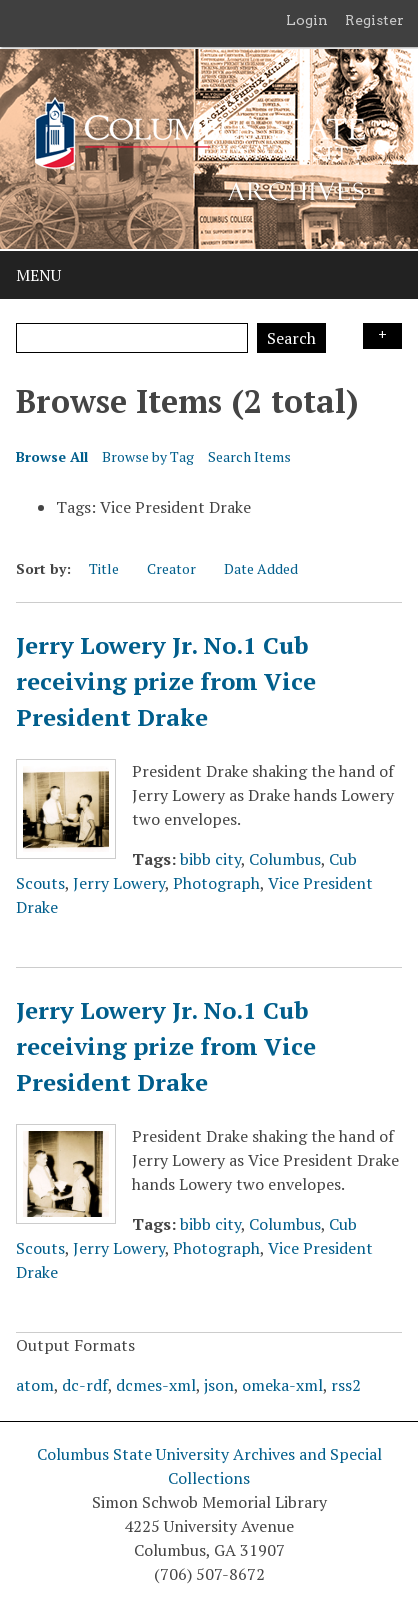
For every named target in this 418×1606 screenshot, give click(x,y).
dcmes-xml (156, 1385)
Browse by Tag (148, 456)
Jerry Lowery (119, 883)
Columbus (285, 859)
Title (104, 568)
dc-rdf (85, 1385)
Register (374, 20)
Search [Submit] (291, 338)
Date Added (261, 568)
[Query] (132, 338)
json (219, 1385)
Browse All (52, 456)
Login (307, 20)
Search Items (249, 456)
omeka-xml (282, 1385)
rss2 (346, 1385)
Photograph (216, 883)
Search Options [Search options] (382, 336)
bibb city (210, 859)
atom (35, 1385)
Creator (171, 568)
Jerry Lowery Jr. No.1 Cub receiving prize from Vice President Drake (166, 681)
